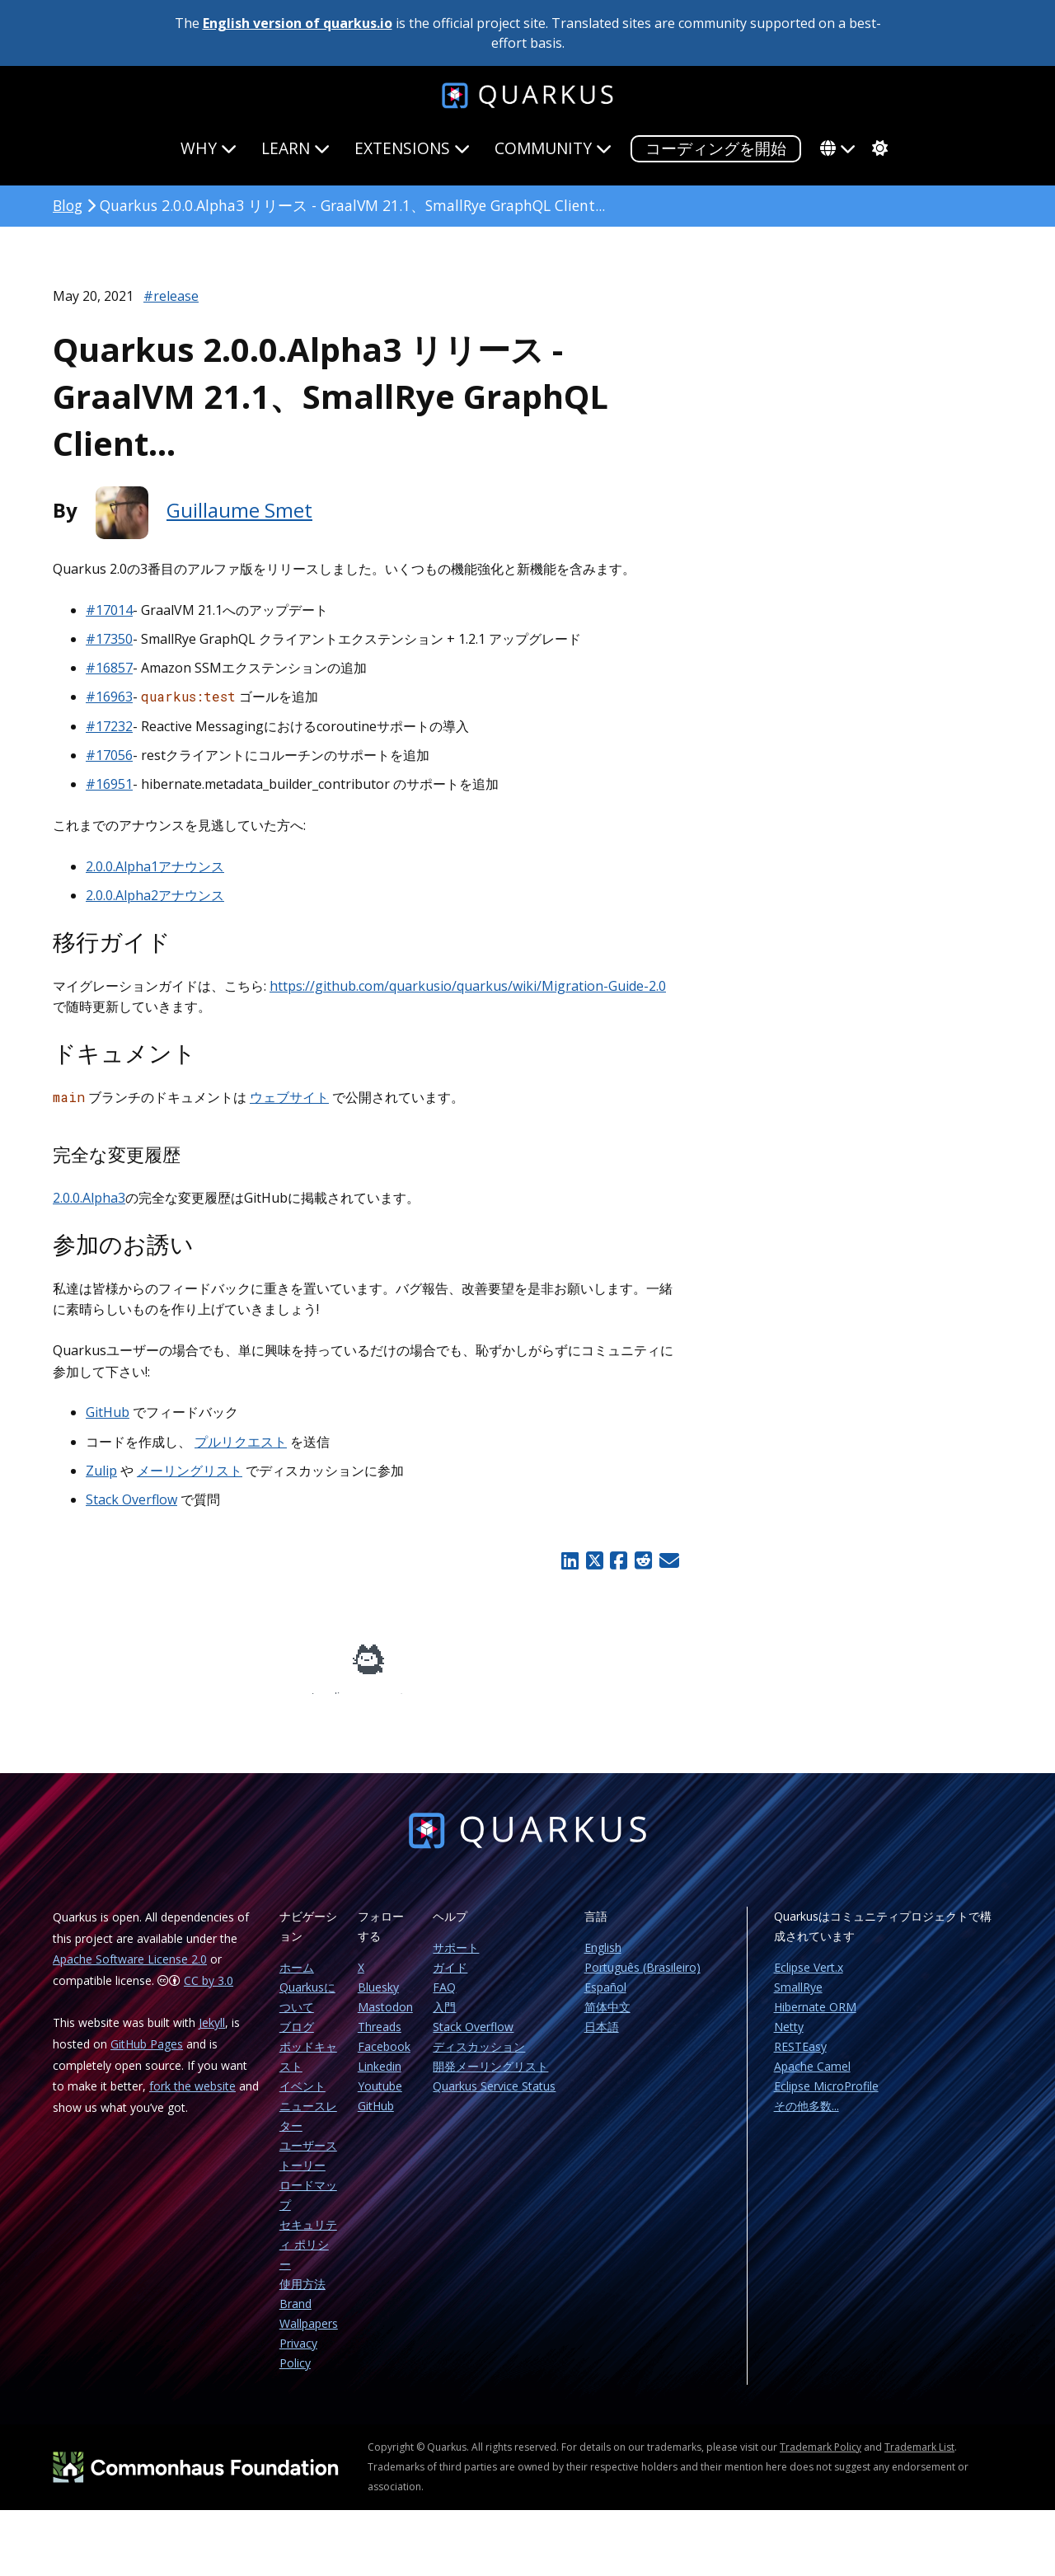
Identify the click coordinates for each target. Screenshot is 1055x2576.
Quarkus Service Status (494, 2097)
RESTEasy (800, 2058)
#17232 (109, 726)
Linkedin (379, 2078)
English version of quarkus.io (297, 23)
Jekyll (212, 2034)
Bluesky (378, 1998)
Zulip (101, 1471)
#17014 (109, 610)
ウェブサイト (289, 1097)
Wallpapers (308, 2335)
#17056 (109, 755)
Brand (295, 2315)
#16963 (109, 696)
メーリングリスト (189, 1471)
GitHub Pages (146, 2055)
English (602, 1959)
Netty (789, 2038)
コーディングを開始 (715, 148)
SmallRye (798, 1998)
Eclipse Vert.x (808, 1979)
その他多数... (806, 2117)
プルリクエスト (241, 1442)
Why (209, 148)
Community (553, 148)
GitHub (107, 1412)
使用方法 (302, 2295)
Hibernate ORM (815, 2018)
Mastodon (385, 2018)
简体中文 (607, 2018)
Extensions (412, 148)
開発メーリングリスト (490, 2078)
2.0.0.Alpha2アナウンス (155, 895)
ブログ (296, 2038)
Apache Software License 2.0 (130, 1970)
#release (171, 296)
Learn (295, 148)
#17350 (109, 639)
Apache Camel (812, 2078)
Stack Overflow (131, 1499)
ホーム (296, 1979)
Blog (67, 205)
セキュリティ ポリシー (308, 2255)
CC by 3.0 (208, 1992)
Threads (379, 2038)
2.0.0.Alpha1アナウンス (155, 866)
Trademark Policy (820, 2459)
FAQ (444, 1998)
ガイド (450, 1979)
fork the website (192, 2097)
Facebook (384, 2058)
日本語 (601, 2038)
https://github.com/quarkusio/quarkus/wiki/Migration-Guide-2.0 (468, 986)
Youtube (380, 2097)
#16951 (109, 784)
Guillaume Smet (239, 509)
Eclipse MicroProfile (826, 2097)
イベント (302, 2097)
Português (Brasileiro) (642, 1979)
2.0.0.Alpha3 (89, 1198)
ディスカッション (479, 2058)
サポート (456, 1959)
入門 (444, 2018)
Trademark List (919, 2459)
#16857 (109, 668)
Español (605, 1998)
